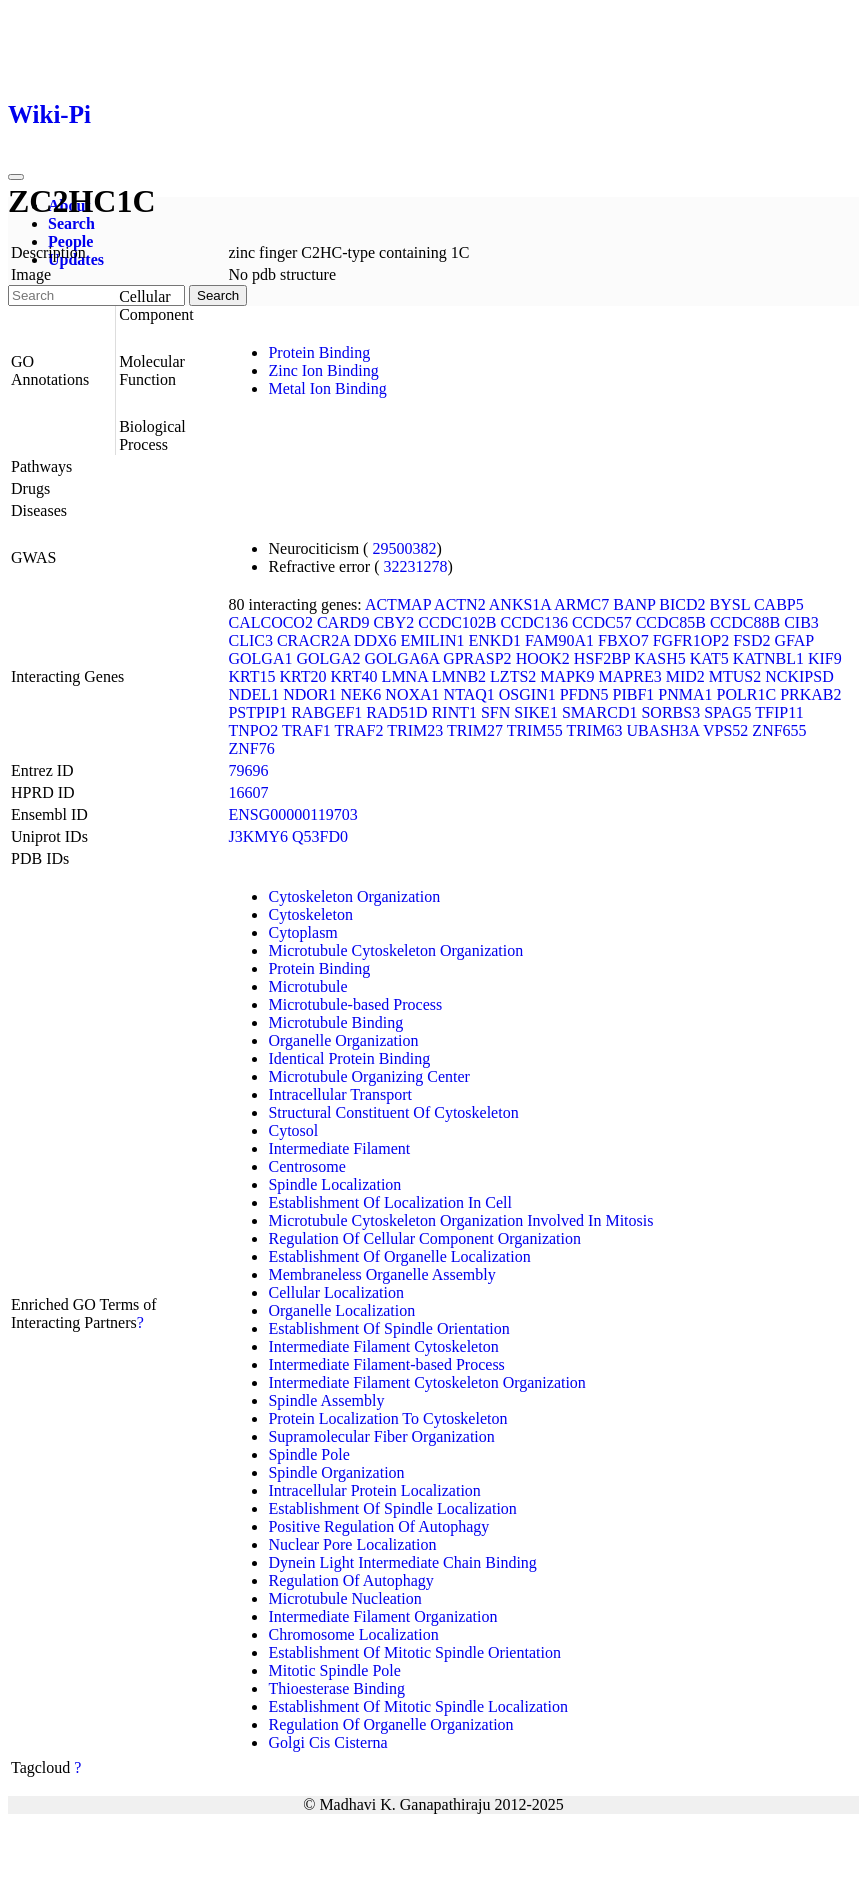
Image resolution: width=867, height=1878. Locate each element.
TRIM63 (594, 730)
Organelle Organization (343, 1040)
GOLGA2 (328, 658)
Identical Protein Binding (349, 1058)
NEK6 (360, 694)
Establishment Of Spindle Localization (392, 1508)
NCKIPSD (799, 676)
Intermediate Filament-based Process (386, 1364)
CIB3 (801, 622)
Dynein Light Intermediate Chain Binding (402, 1562)
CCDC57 (602, 622)
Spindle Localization (334, 1184)
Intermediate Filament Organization (382, 1616)
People (70, 241)
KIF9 (825, 658)
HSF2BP (602, 658)
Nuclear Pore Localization (352, 1544)
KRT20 (303, 676)
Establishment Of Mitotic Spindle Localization (418, 1706)
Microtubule (307, 986)
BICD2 (682, 604)
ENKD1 (495, 640)
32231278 (416, 566)
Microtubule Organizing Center (368, 1076)
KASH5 (660, 658)
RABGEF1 (326, 712)
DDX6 (375, 640)
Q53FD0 (320, 836)
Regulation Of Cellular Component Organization (424, 1238)
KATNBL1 (768, 658)
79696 (248, 770)
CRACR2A (313, 640)
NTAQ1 (469, 694)
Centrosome (306, 1166)
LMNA (405, 676)
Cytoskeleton (310, 914)
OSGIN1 (527, 694)
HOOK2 (543, 658)
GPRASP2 (477, 658)
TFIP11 (779, 712)
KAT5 (709, 658)
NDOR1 (309, 694)
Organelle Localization (341, 1310)
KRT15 (251, 676)
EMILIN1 (433, 640)
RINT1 (454, 712)
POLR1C (747, 694)
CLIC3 (250, 640)
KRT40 (354, 676)
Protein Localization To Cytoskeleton (387, 1418)
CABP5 (779, 604)
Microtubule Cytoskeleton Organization (395, 950)
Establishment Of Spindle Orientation (388, 1328)
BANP (634, 604)
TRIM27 (475, 730)
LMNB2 (459, 676)
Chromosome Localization (353, 1634)
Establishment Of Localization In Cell (390, 1202)
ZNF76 (251, 748)
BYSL (730, 604)
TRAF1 (306, 730)
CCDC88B (745, 622)
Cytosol (293, 1130)
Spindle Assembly (326, 1400)
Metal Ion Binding (327, 388)
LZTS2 (513, 676)
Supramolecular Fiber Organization (381, 1436)
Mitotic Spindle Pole (334, 1670)
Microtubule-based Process (355, 1004)
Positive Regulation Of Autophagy (378, 1526)
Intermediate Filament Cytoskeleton (383, 1346)
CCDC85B (671, 622)
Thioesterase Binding (336, 1688)
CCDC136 (535, 622)
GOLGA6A (401, 658)
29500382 (404, 548)
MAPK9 (567, 676)
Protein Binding (319, 352)
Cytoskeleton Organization (354, 896)
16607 (248, 792)
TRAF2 (359, 730)
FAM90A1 (559, 640)
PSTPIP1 (257, 712)
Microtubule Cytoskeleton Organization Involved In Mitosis (460, 1220)
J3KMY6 (258, 836)
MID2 (685, 676)
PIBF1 (634, 694)
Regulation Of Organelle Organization (390, 1724)
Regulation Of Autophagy (350, 1580)
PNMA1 (685, 694)
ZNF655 (779, 730)
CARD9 (343, 622)
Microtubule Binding (335, 1022)
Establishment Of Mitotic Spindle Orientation (414, 1652)
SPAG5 (727, 712)
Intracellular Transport (340, 1094)
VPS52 (725, 730)
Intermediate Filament (339, 1148)
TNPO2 (253, 730)
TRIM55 (535, 730)
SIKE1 (536, 712)
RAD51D (396, 712)
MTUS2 (735, 676)
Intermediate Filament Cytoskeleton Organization (426, 1382)
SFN (495, 712)
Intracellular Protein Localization (374, 1490)
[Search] (96, 295)
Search (71, 223)
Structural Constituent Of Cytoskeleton (393, 1112)
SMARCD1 (600, 712)
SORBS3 (670, 712)
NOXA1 (412, 694)
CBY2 (393, 622)
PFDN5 (584, 694)
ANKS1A (520, 604)
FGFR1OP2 (691, 640)
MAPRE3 (630, 676)
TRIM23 (415, 730)
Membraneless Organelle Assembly (381, 1274)
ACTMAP (398, 604)
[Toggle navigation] (16, 177)
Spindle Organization (336, 1472)
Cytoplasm (302, 932)
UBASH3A (662, 730)
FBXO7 (623, 640)
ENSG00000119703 (292, 814)
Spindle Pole (308, 1454)
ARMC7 (581, 604)
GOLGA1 (260, 658)
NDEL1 (253, 694)
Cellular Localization (336, 1292)
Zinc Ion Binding (323, 370)
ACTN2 (460, 604)
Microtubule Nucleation (344, 1598)
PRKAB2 (810, 694)
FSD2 (751, 640)
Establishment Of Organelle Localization (399, 1256)
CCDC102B (457, 622)
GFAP (794, 640)
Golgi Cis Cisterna (327, 1742)
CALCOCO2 (270, 622)
